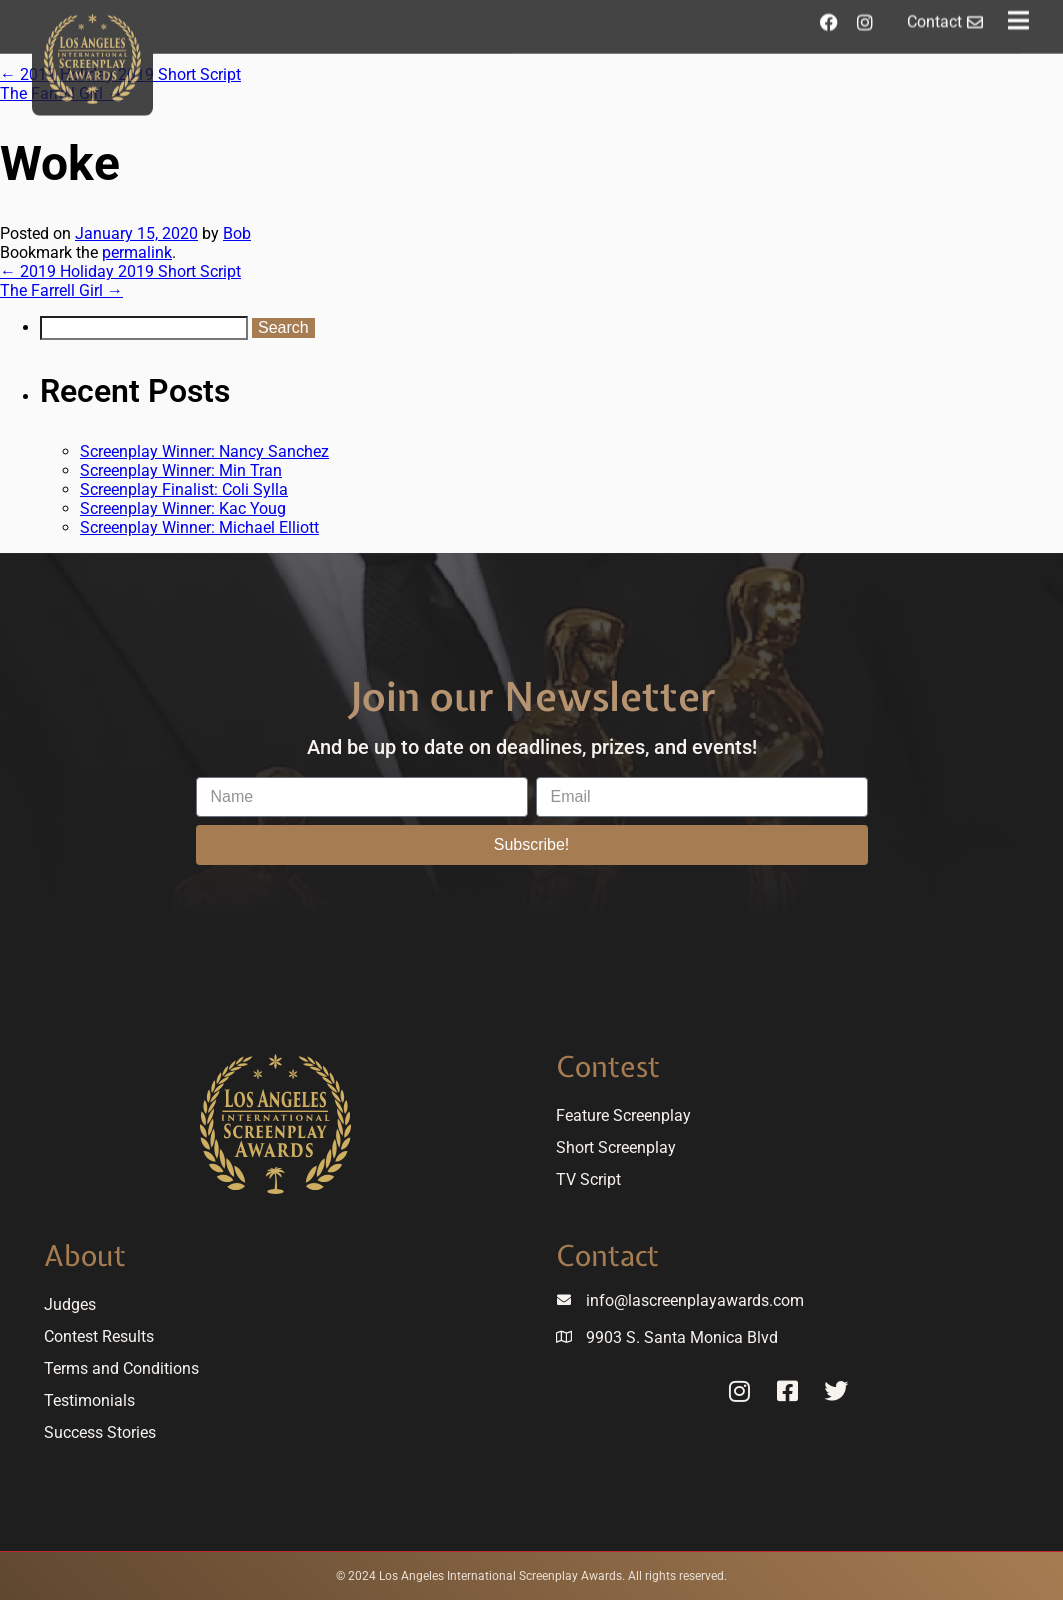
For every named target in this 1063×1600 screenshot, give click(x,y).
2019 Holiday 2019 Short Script (120, 271)
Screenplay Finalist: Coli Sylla (184, 489)
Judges (70, 1304)
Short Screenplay (616, 1147)
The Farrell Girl (61, 290)
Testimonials (89, 1400)
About (85, 1255)
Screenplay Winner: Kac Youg (183, 508)
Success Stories (100, 1432)
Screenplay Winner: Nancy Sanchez (204, 451)
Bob (237, 233)
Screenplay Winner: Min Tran (181, 470)
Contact (607, 1255)
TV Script (588, 1179)
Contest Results (99, 1336)
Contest (608, 1066)
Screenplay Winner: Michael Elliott (199, 527)
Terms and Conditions (121, 1368)
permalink (137, 252)
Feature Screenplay (623, 1115)
